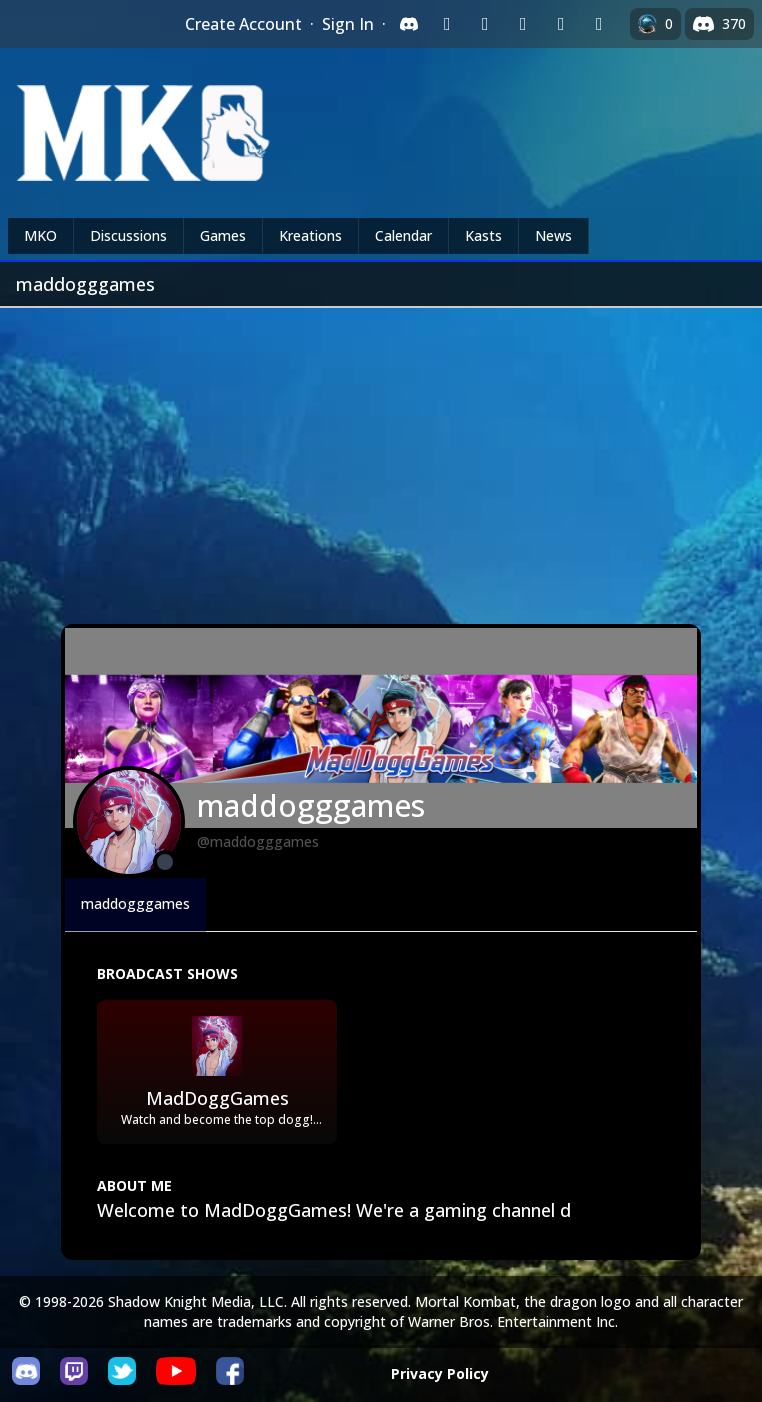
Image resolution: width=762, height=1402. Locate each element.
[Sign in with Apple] (561, 24)
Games (223, 235)
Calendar (403, 235)
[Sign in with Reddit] (523, 24)
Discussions (128, 235)
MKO (40, 235)
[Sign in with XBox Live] (599, 24)
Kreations (310, 235)
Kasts (483, 235)
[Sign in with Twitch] (447, 24)
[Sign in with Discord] (409, 24)
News (553, 235)
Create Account (243, 24)
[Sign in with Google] (485, 24)
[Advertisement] (381, 458)
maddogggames (135, 903)
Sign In (348, 24)
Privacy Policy (440, 1373)
